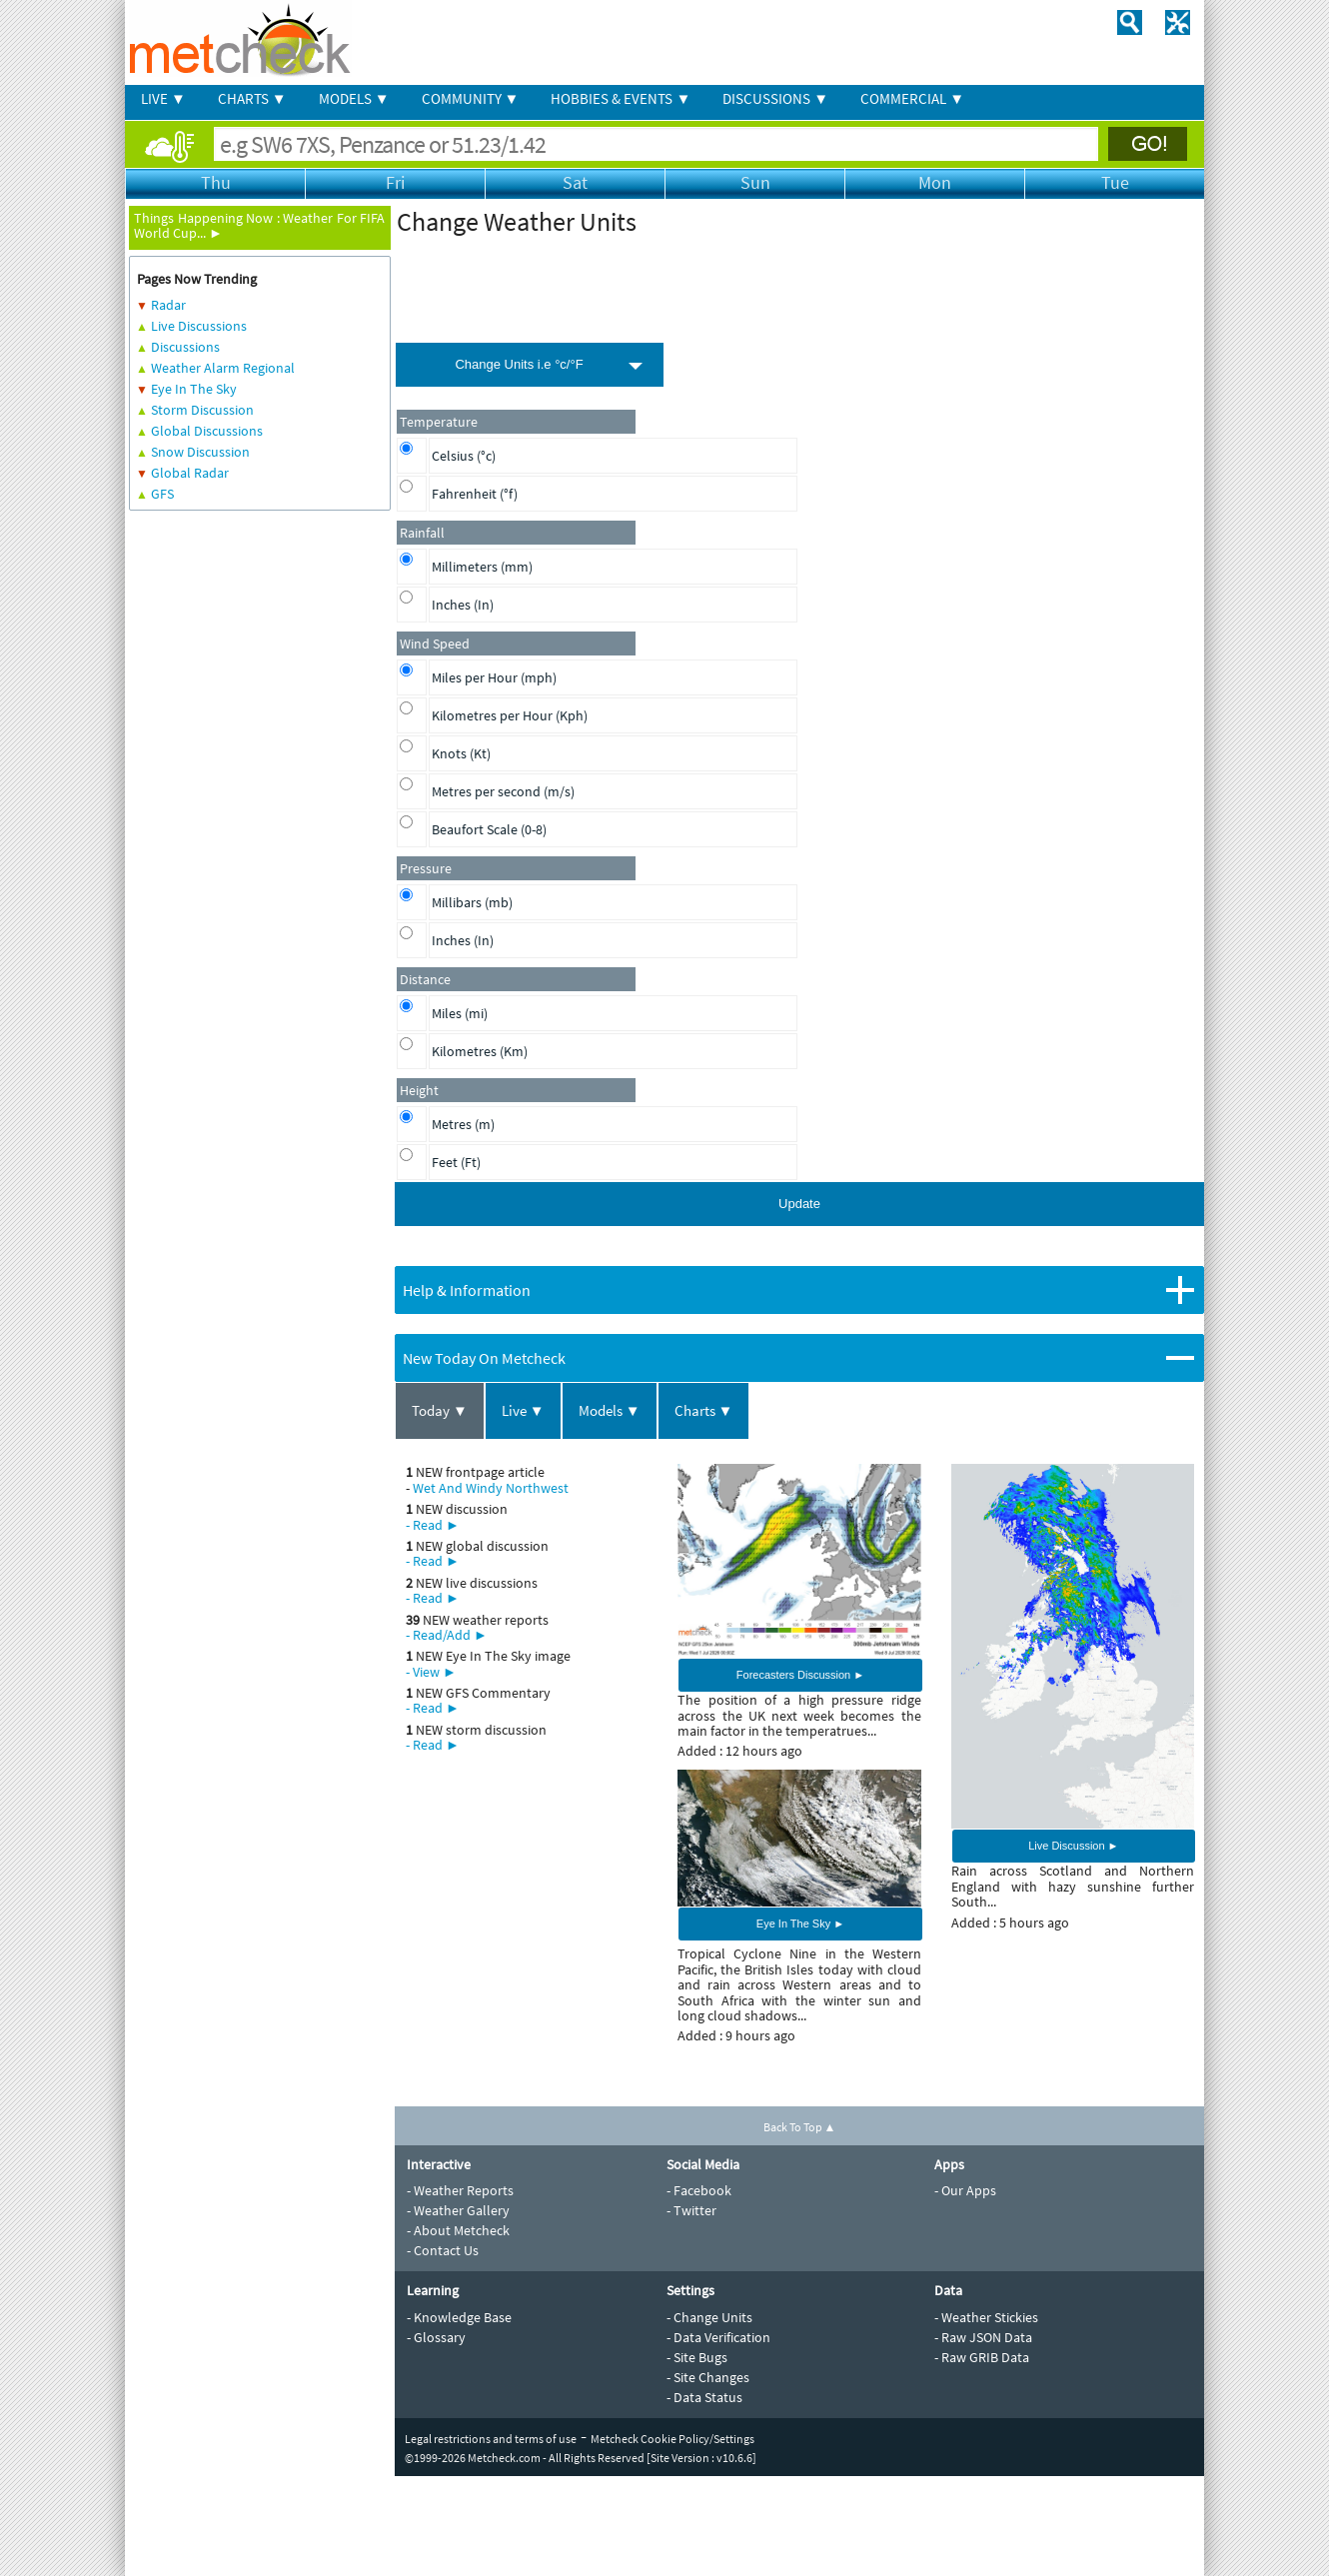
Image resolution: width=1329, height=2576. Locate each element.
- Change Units (709, 2317)
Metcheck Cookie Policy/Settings (672, 2438)
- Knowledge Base (459, 2317)
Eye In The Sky (194, 389)
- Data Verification (718, 2337)
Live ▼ (523, 1410)
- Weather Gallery (458, 2210)
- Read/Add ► (447, 1635)
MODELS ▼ (354, 98)
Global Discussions (207, 431)
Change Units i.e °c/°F (519, 364)
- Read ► (433, 1525)
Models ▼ (610, 1410)
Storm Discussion (202, 410)
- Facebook (698, 2190)
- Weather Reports (460, 2190)
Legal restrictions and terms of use (491, 2438)
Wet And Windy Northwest (491, 1488)
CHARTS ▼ (252, 98)
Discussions (185, 347)
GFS (162, 494)
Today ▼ (440, 1410)
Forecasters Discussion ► (800, 1675)
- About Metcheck (458, 2230)
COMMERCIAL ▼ (912, 98)
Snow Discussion (200, 452)
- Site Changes (707, 2377)
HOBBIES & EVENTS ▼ (620, 98)
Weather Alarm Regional (223, 368)
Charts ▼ (703, 1410)
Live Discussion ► (1073, 1846)
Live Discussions (199, 326)
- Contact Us (443, 2250)
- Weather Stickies (986, 2317)
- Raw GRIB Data (981, 2357)
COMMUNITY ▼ (471, 98)
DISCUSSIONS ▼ (775, 98)
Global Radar (190, 473)
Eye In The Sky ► (800, 1924)
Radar (168, 305)
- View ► (431, 1672)
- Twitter (691, 2210)
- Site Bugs (696, 2357)
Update (799, 1203)
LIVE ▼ (163, 98)
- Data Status (704, 2397)
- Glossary (436, 2337)
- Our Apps (965, 2190)
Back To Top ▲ (799, 2126)
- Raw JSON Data (983, 2337)
